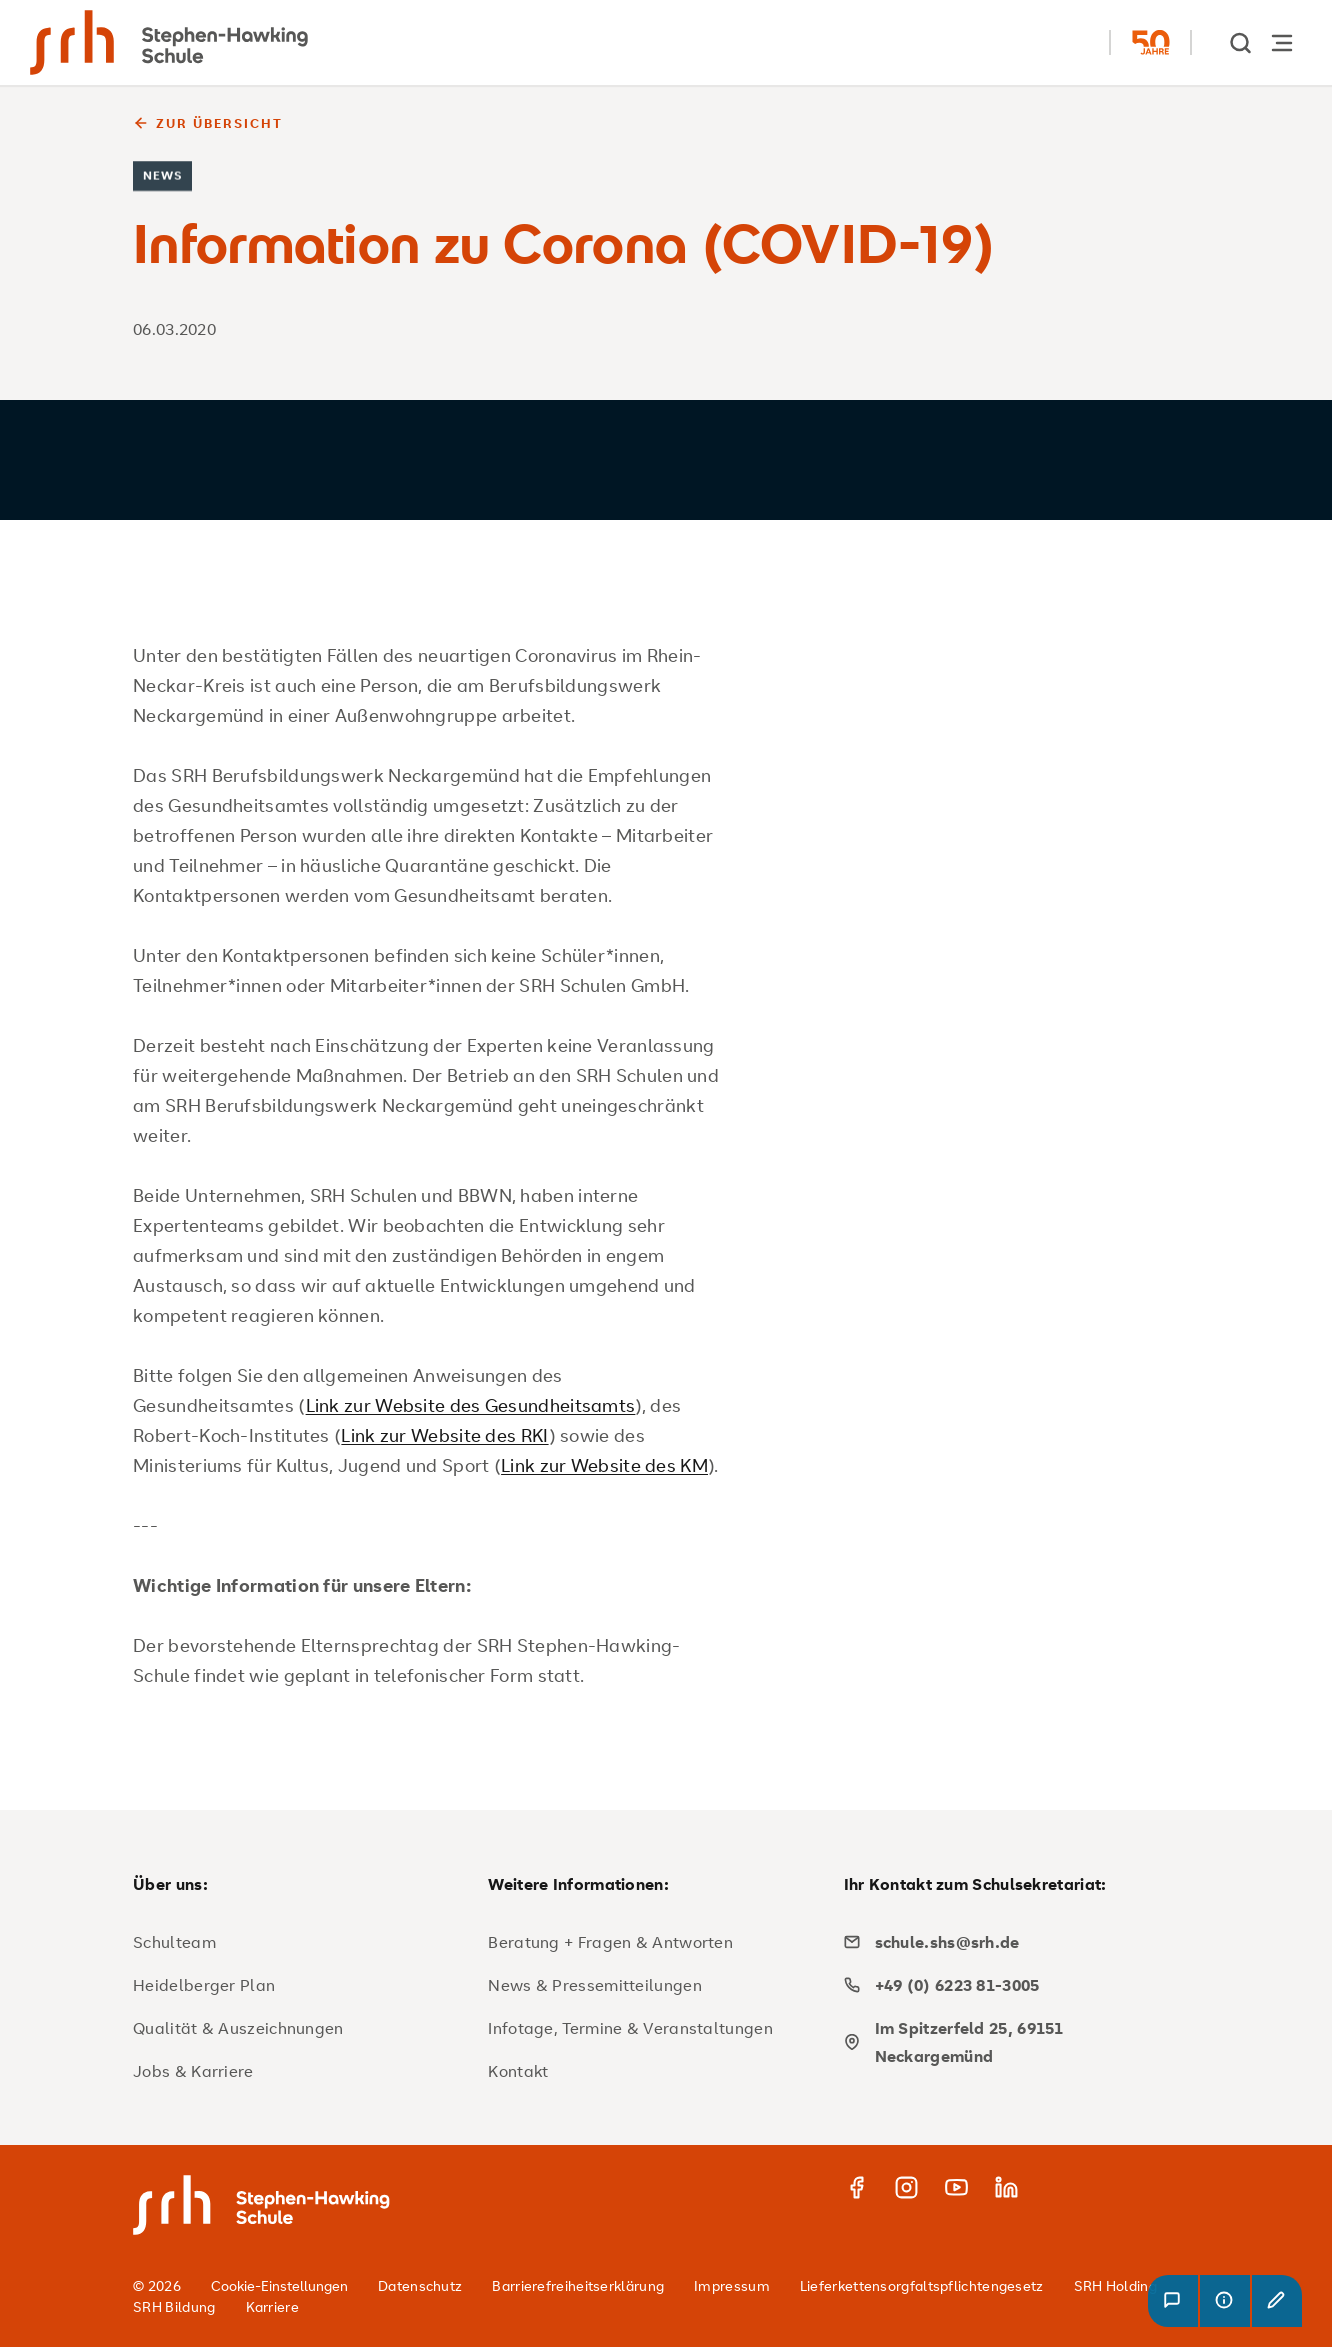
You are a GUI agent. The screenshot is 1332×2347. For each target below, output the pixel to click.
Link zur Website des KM (604, 1465)
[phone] (1014, 1985)
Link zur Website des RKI (444, 1435)
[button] (1173, 2301)
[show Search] (1242, 42)
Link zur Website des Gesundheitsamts (471, 1405)
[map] (1014, 2042)
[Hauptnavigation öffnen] (1282, 42)
